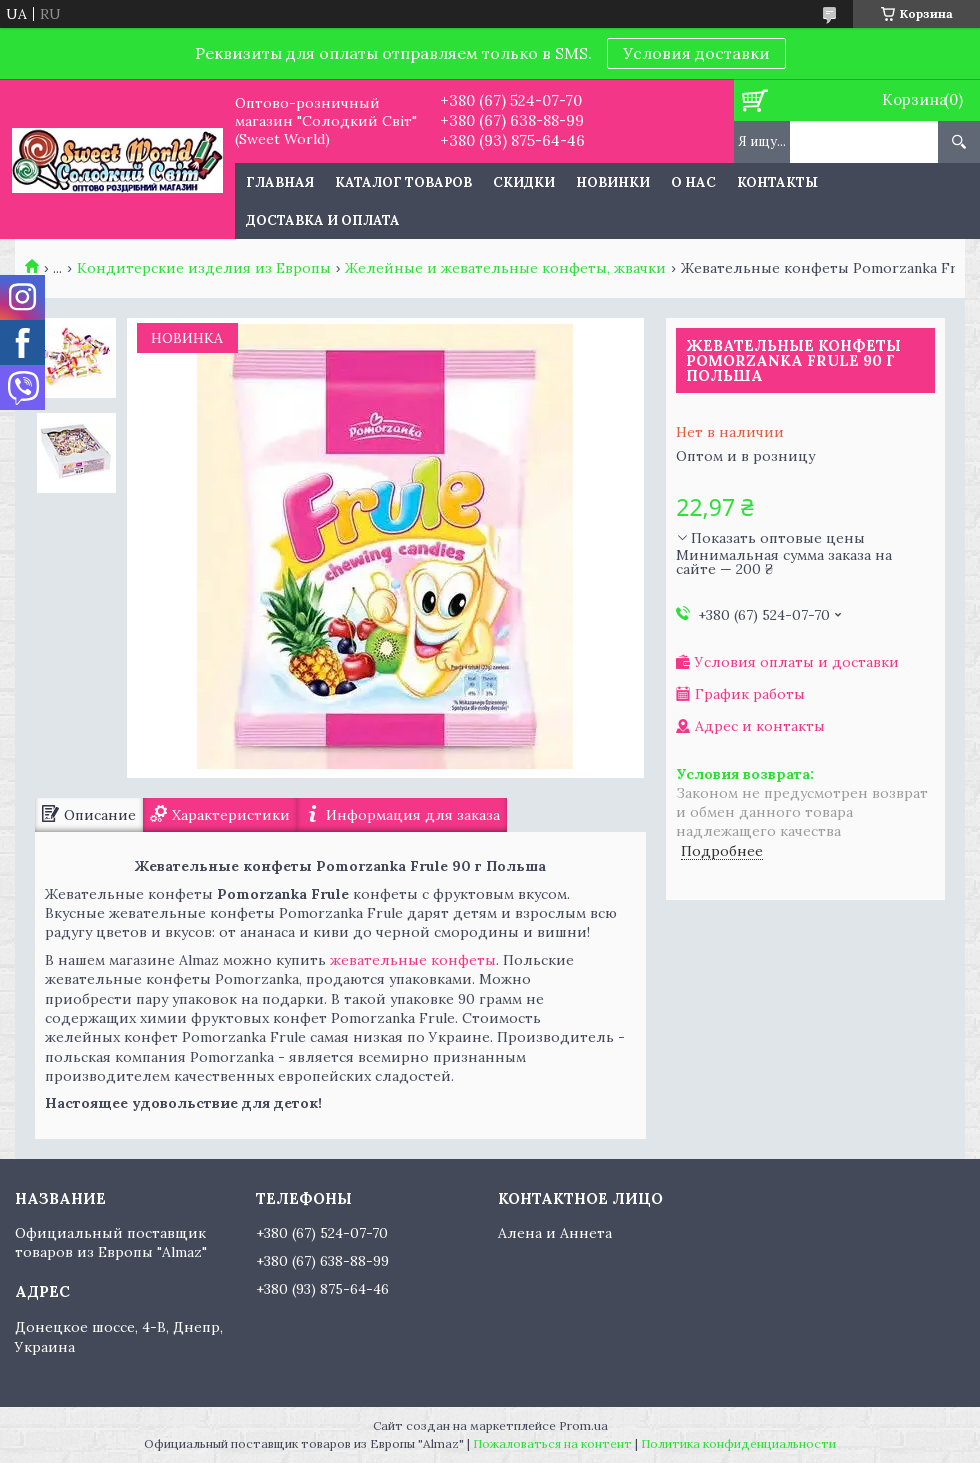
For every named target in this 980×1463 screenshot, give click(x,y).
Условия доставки (696, 53)
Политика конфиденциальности (738, 1443)
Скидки (524, 182)
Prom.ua (583, 1425)
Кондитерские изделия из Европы (204, 268)
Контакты (777, 182)
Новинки (613, 182)
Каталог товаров (403, 182)
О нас (693, 182)
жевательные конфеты (413, 960)
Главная (280, 182)
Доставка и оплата (323, 220)
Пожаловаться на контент (552, 1443)
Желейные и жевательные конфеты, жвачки (505, 268)
